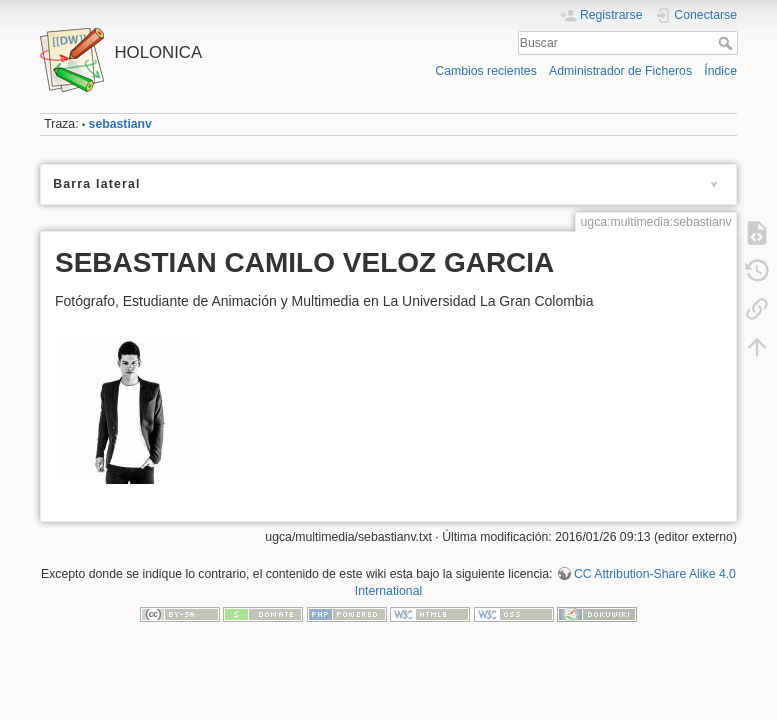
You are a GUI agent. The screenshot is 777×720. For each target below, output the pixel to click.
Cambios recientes (485, 71)
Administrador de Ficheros (620, 71)
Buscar (727, 43)
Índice (720, 71)
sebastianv (120, 124)
